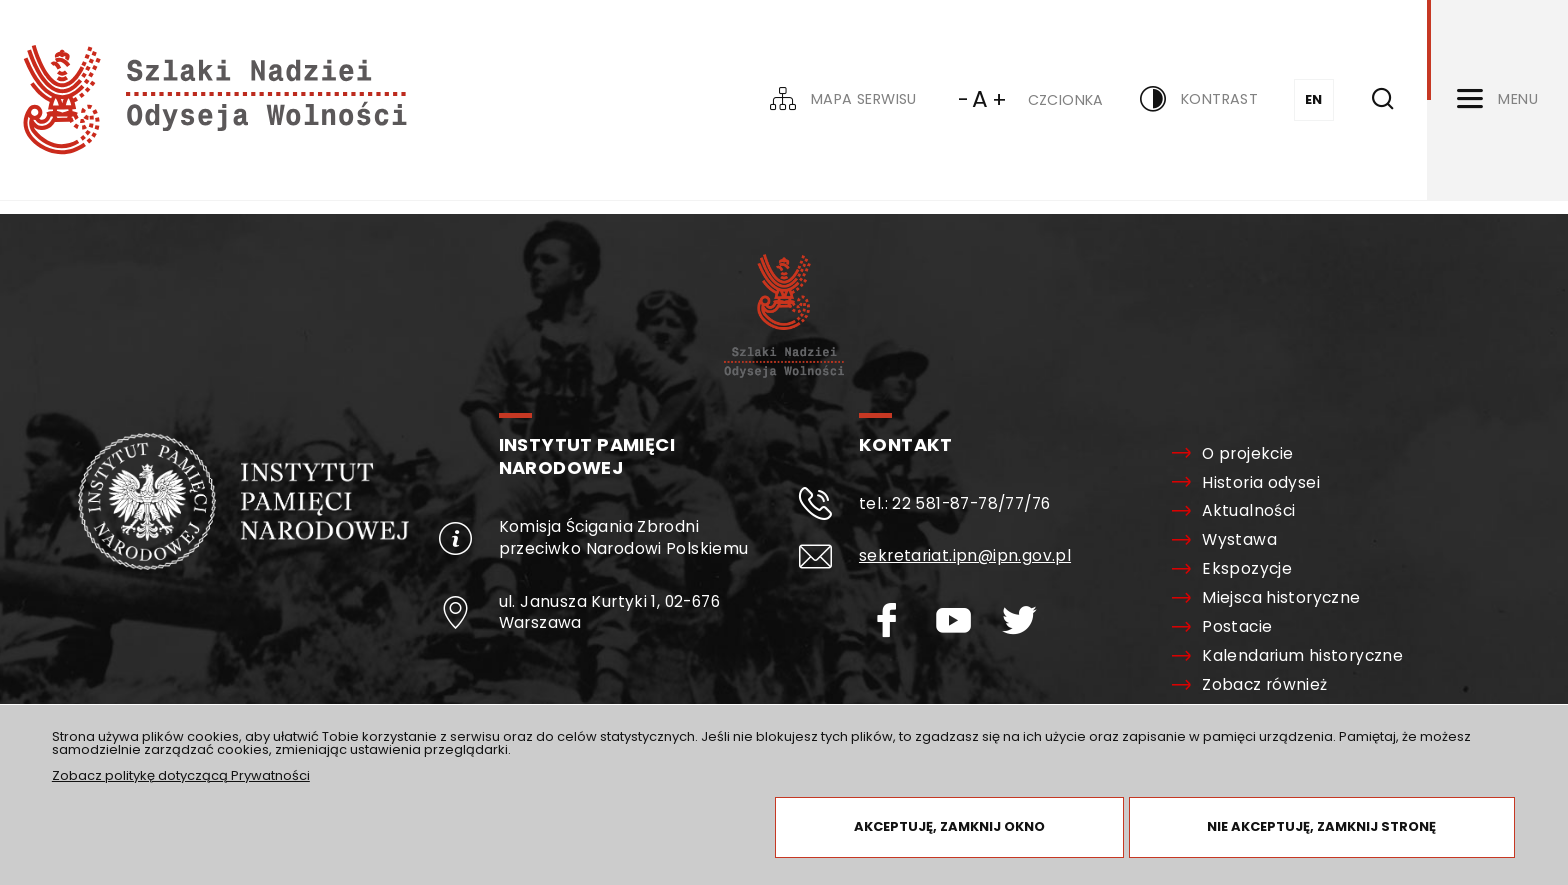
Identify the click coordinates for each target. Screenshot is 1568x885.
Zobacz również (1264, 685)
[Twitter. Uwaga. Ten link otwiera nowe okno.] (1030, 620)
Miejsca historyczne (1281, 598)
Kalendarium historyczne (1302, 656)
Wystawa (1239, 540)
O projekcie (1247, 454)
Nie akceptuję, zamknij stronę (1321, 826)
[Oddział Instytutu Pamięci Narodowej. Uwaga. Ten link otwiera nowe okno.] (243, 565)
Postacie (1237, 627)
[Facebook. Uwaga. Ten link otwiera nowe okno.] (897, 620)
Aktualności (1248, 511)
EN (1314, 99)
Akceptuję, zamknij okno (949, 826)
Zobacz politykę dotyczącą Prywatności (181, 775)
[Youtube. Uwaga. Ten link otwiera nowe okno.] (964, 620)
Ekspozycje (1247, 569)
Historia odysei (1261, 483)
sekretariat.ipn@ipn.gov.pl (965, 555)
